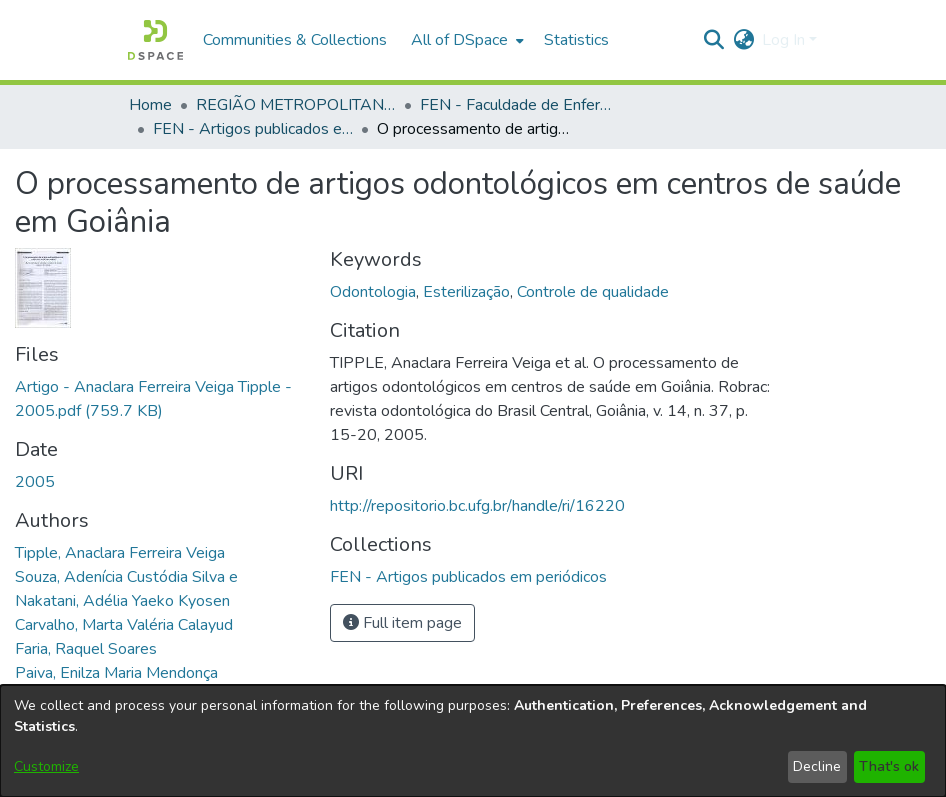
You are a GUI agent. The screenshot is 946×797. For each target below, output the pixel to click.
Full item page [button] (402, 623)
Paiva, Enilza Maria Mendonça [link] (116, 673)
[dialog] (473, 741)
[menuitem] (465, 40)
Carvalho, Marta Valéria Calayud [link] (124, 625)
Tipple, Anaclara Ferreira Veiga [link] (120, 553)
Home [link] (150, 105)
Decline (817, 766)
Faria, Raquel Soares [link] (86, 649)
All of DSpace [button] (459, 40)
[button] (155, 40)
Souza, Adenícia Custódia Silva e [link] (126, 577)
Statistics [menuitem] (576, 40)
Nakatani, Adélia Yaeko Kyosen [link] (122, 601)
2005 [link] (35, 482)
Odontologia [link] (373, 292)
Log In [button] (785, 40)
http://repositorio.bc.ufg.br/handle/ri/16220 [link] (477, 506)
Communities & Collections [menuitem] (295, 40)
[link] (468, 577)
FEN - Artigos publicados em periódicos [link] (253, 129)
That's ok (889, 766)
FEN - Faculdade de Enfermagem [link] (520, 105)
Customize (46, 766)
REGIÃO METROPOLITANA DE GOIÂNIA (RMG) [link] (296, 105)
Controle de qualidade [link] (593, 292)
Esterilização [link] (466, 292)
